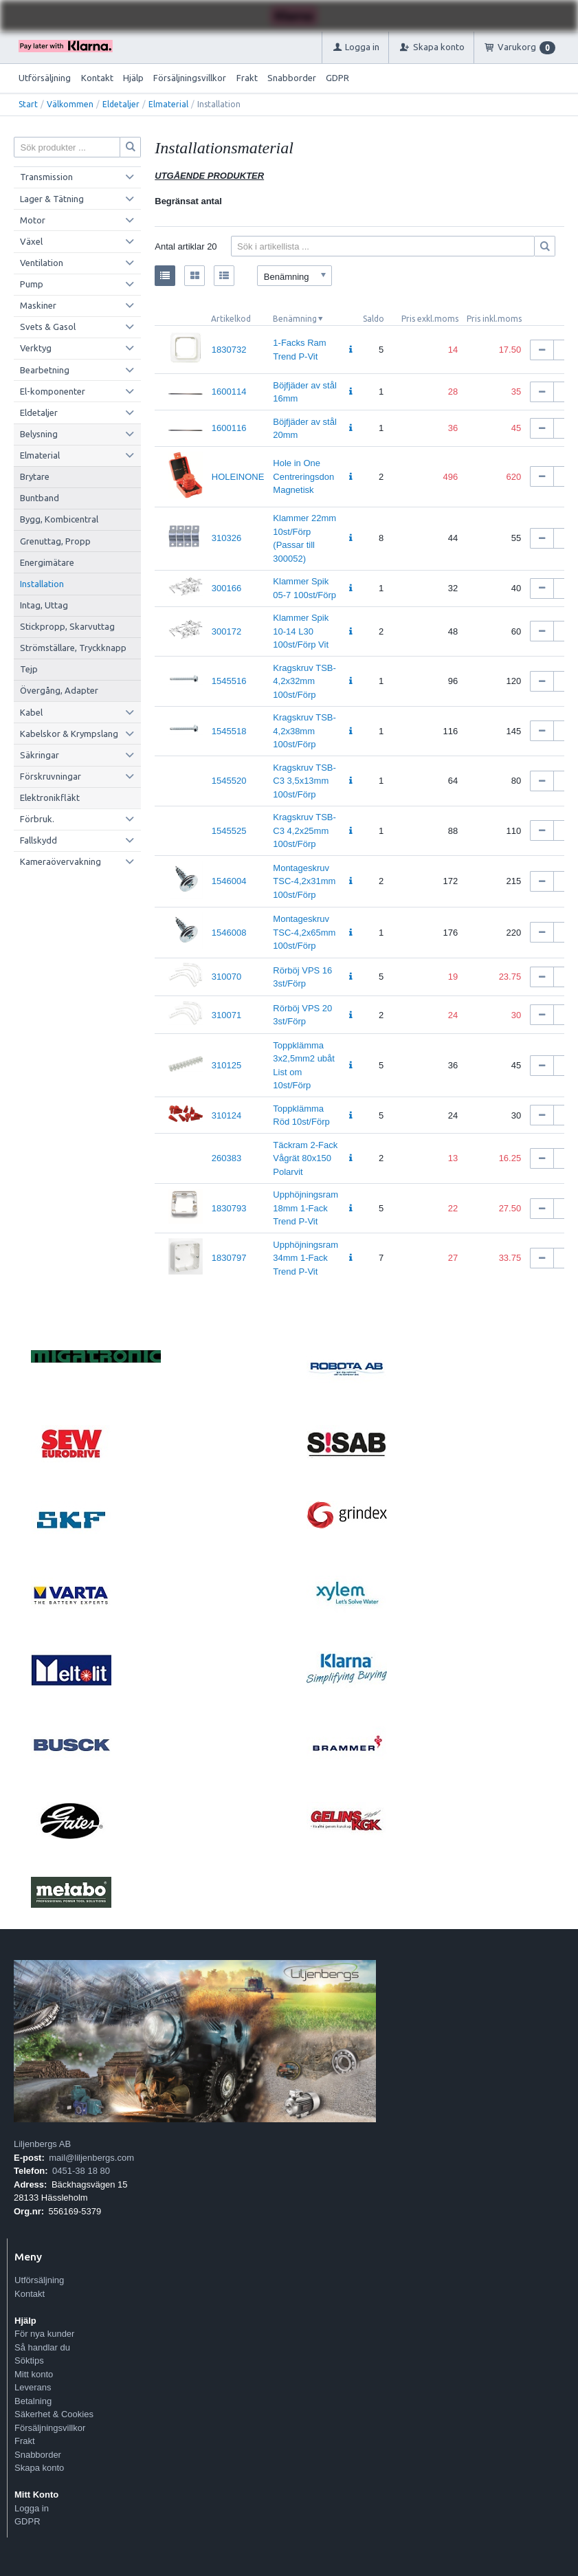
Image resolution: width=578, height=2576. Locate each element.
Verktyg (36, 348)
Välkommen (70, 104)
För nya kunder (44, 2334)
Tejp (29, 669)
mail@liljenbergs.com (91, 2158)
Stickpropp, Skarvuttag (67, 626)
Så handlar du (42, 2347)
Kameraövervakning (60, 861)
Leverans (32, 2387)
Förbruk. (37, 819)
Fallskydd (38, 840)
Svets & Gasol (48, 326)
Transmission (46, 176)
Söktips (29, 2360)
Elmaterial (168, 104)
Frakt (247, 77)
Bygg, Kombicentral (59, 519)
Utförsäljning (45, 77)
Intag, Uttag (44, 605)
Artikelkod (231, 318)
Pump (31, 284)
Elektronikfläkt (50, 797)
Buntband (39, 498)
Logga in (31, 2508)
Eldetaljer (121, 104)
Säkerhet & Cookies (53, 2414)
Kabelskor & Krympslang (69, 733)
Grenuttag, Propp (55, 541)
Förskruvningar (50, 776)
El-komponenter (52, 391)
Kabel (31, 712)
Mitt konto (33, 2374)
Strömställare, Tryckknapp (73, 647)
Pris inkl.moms (494, 318)
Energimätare (47, 562)
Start (28, 104)
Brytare (34, 476)
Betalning (33, 2401)
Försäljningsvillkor (189, 77)
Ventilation (41, 262)
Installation (42, 583)
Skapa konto (39, 2468)
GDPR (337, 77)
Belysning (39, 434)
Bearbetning (44, 370)
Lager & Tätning (52, 198)
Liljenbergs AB (42, 2144)
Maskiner (38, 305)
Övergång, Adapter (59, 690)
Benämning (295, 318)
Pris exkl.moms (429, 318)
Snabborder (291, 77)
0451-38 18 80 (81, 2171)
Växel (31, 241)
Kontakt (97, 77)
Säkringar (39, 755)
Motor (32, 220)
